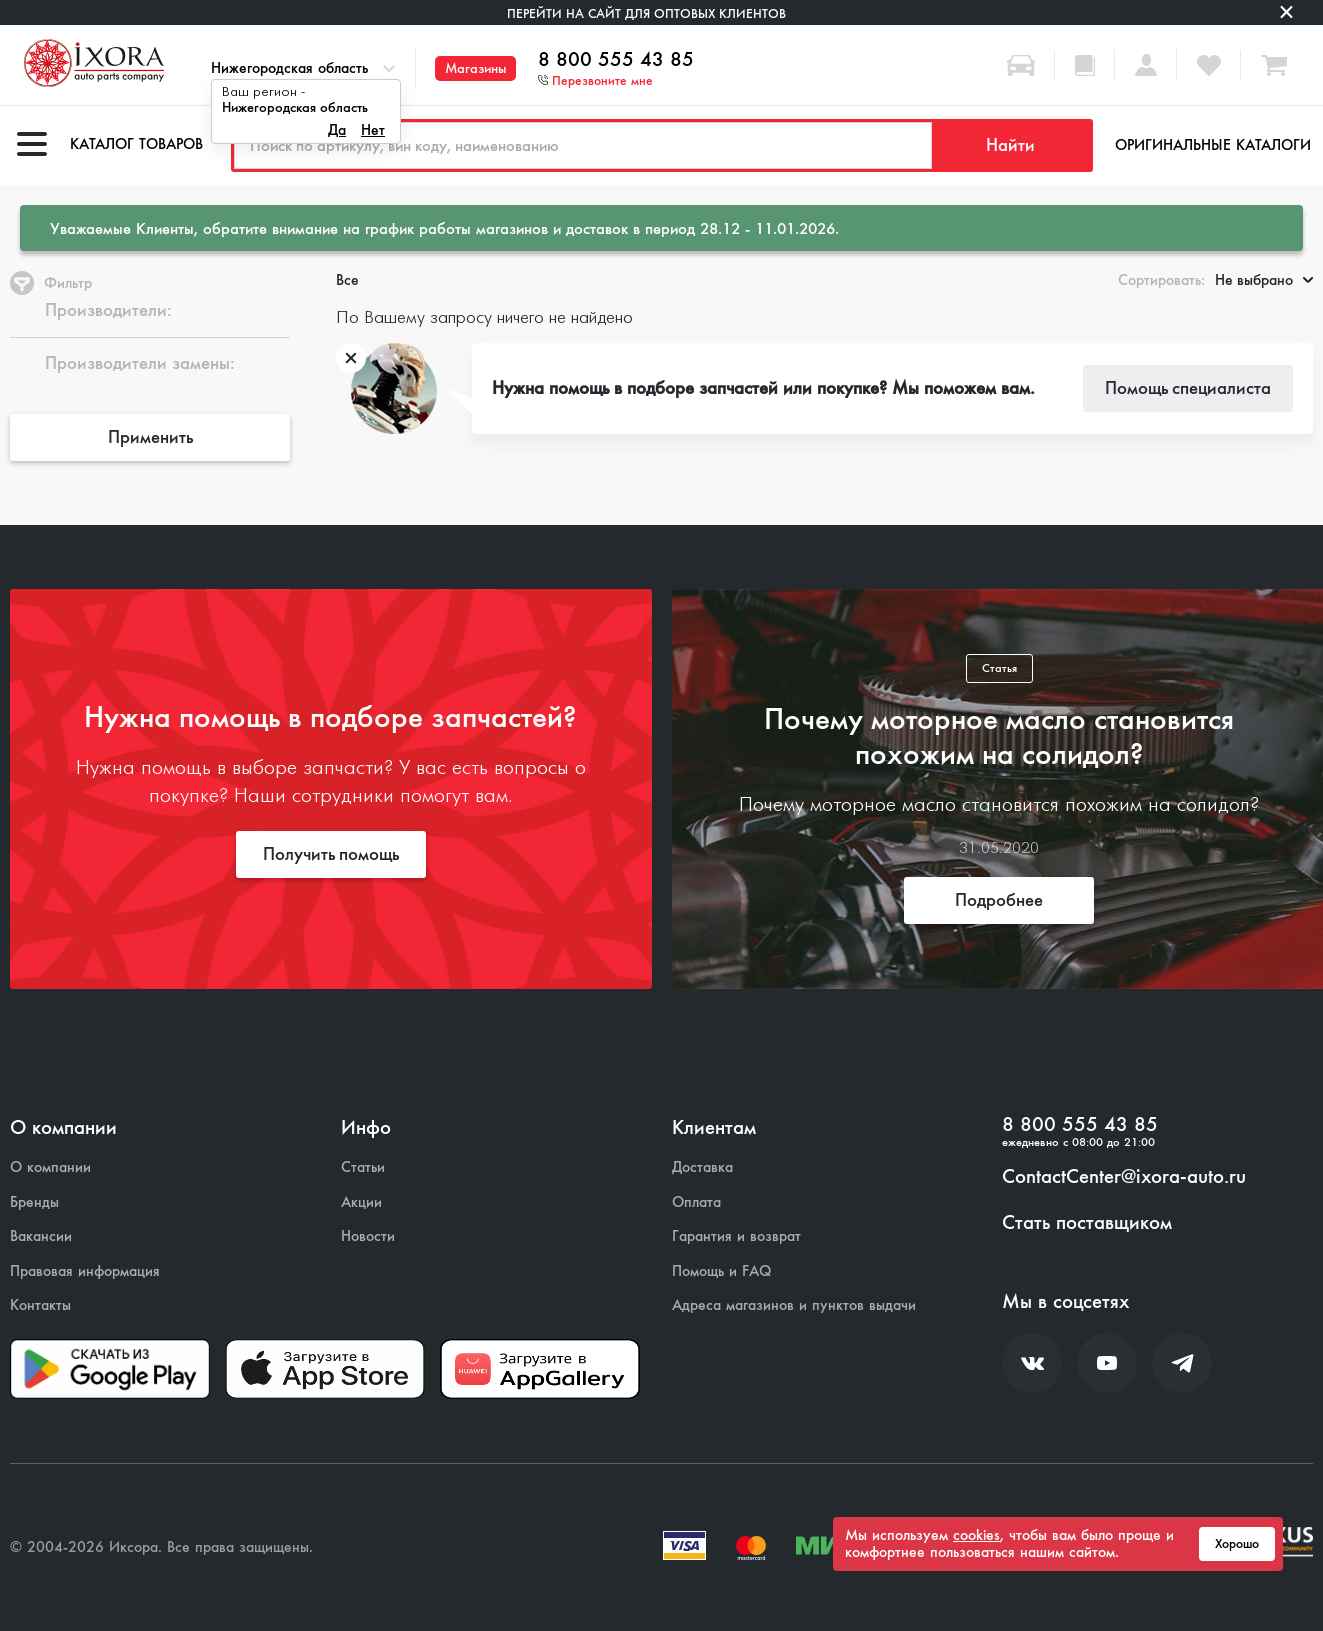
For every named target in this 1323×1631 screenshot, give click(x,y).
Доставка (702, 1167)
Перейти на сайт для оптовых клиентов (646, 13)
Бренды (34, 1202)
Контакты (40, 1305)
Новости (368, 1236)
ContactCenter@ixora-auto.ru (1124, 1177)
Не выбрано (1264, 280)
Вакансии (41, 1236)
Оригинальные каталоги (1213, 145)
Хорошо (1237, 1544)
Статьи (363, 1167)
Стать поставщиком (1087, 1223)
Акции (361, 1202)
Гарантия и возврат (736, 1236)
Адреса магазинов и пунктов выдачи (794, 1305)
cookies (976, 1535)
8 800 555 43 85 (616, 60)
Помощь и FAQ (721, 1271)
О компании (50, 1167)
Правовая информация (85, 1271)
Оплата (696, 1202)
